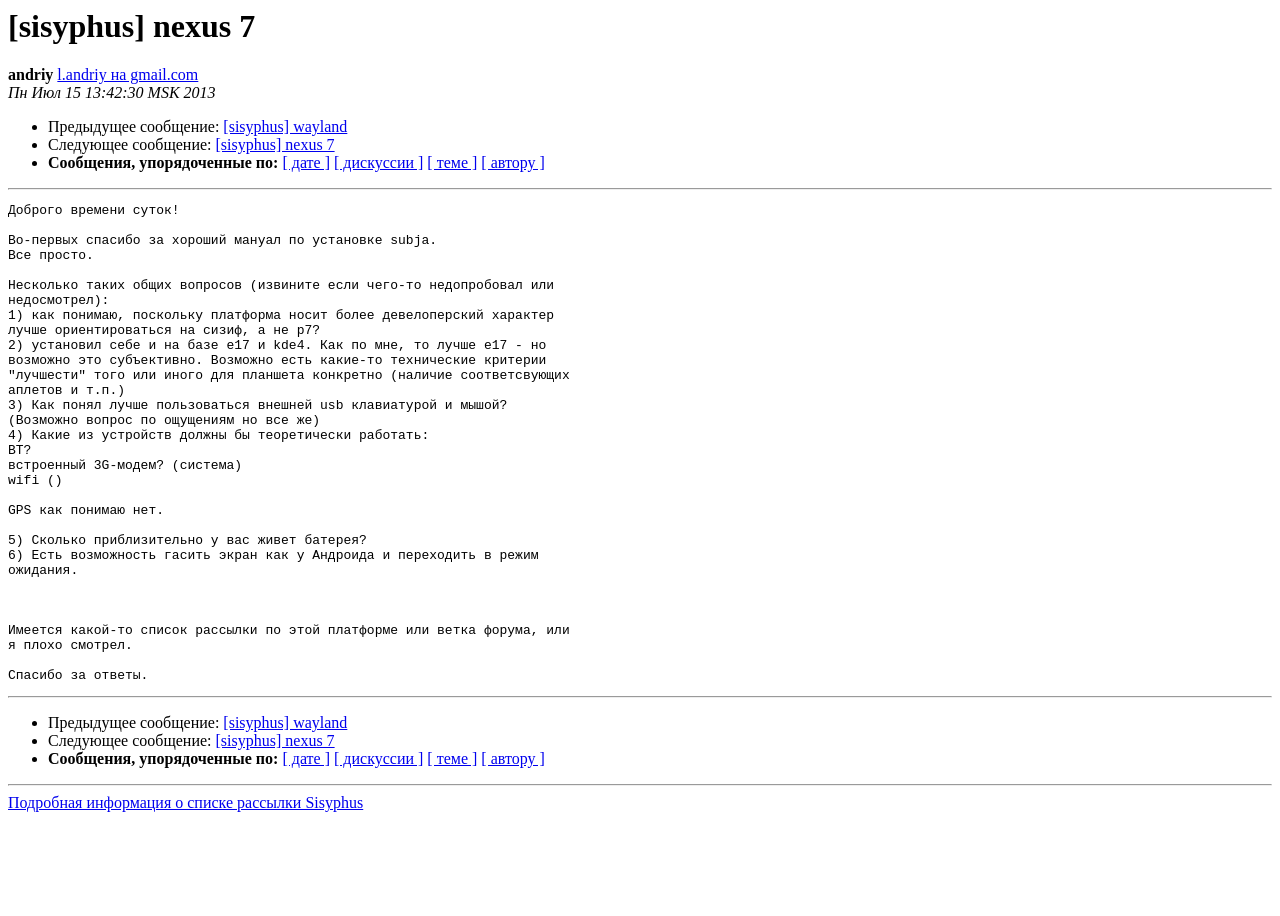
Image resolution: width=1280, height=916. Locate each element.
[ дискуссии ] (378, 162)
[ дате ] (306, 162)
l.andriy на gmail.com (127, 74)
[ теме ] (452, 162)
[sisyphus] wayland (285, 126)
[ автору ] (512, 162)
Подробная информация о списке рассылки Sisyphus (185, 898)
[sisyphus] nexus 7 (275, 144)
